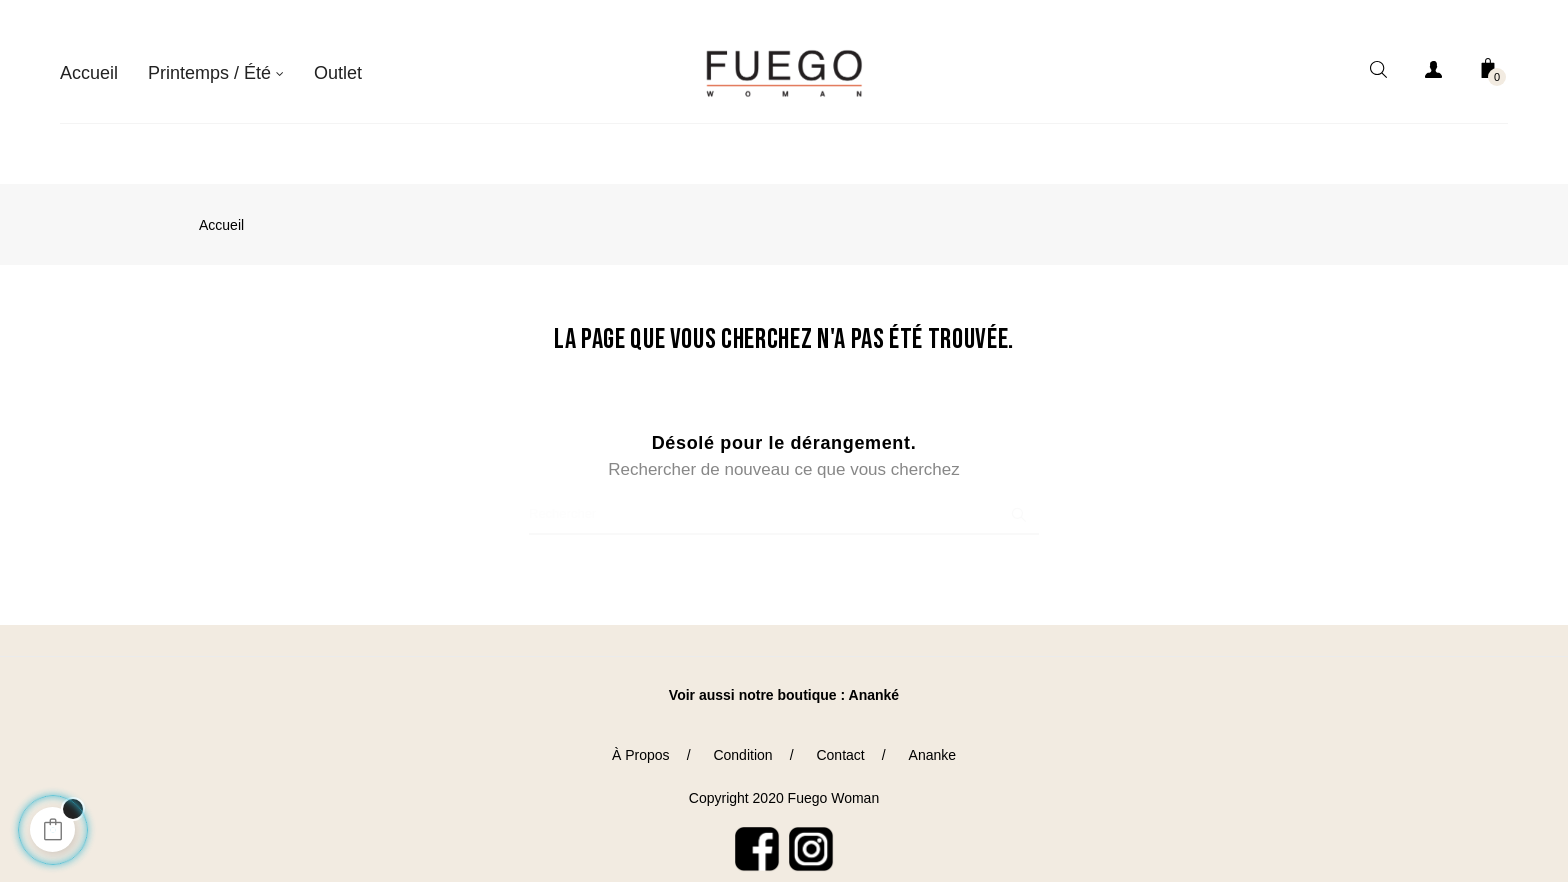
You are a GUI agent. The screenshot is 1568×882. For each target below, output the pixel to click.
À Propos (641, 733)
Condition (742, 733)
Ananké (874, 672)
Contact (840, 733)
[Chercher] (784, 492)
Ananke (932, 733)
